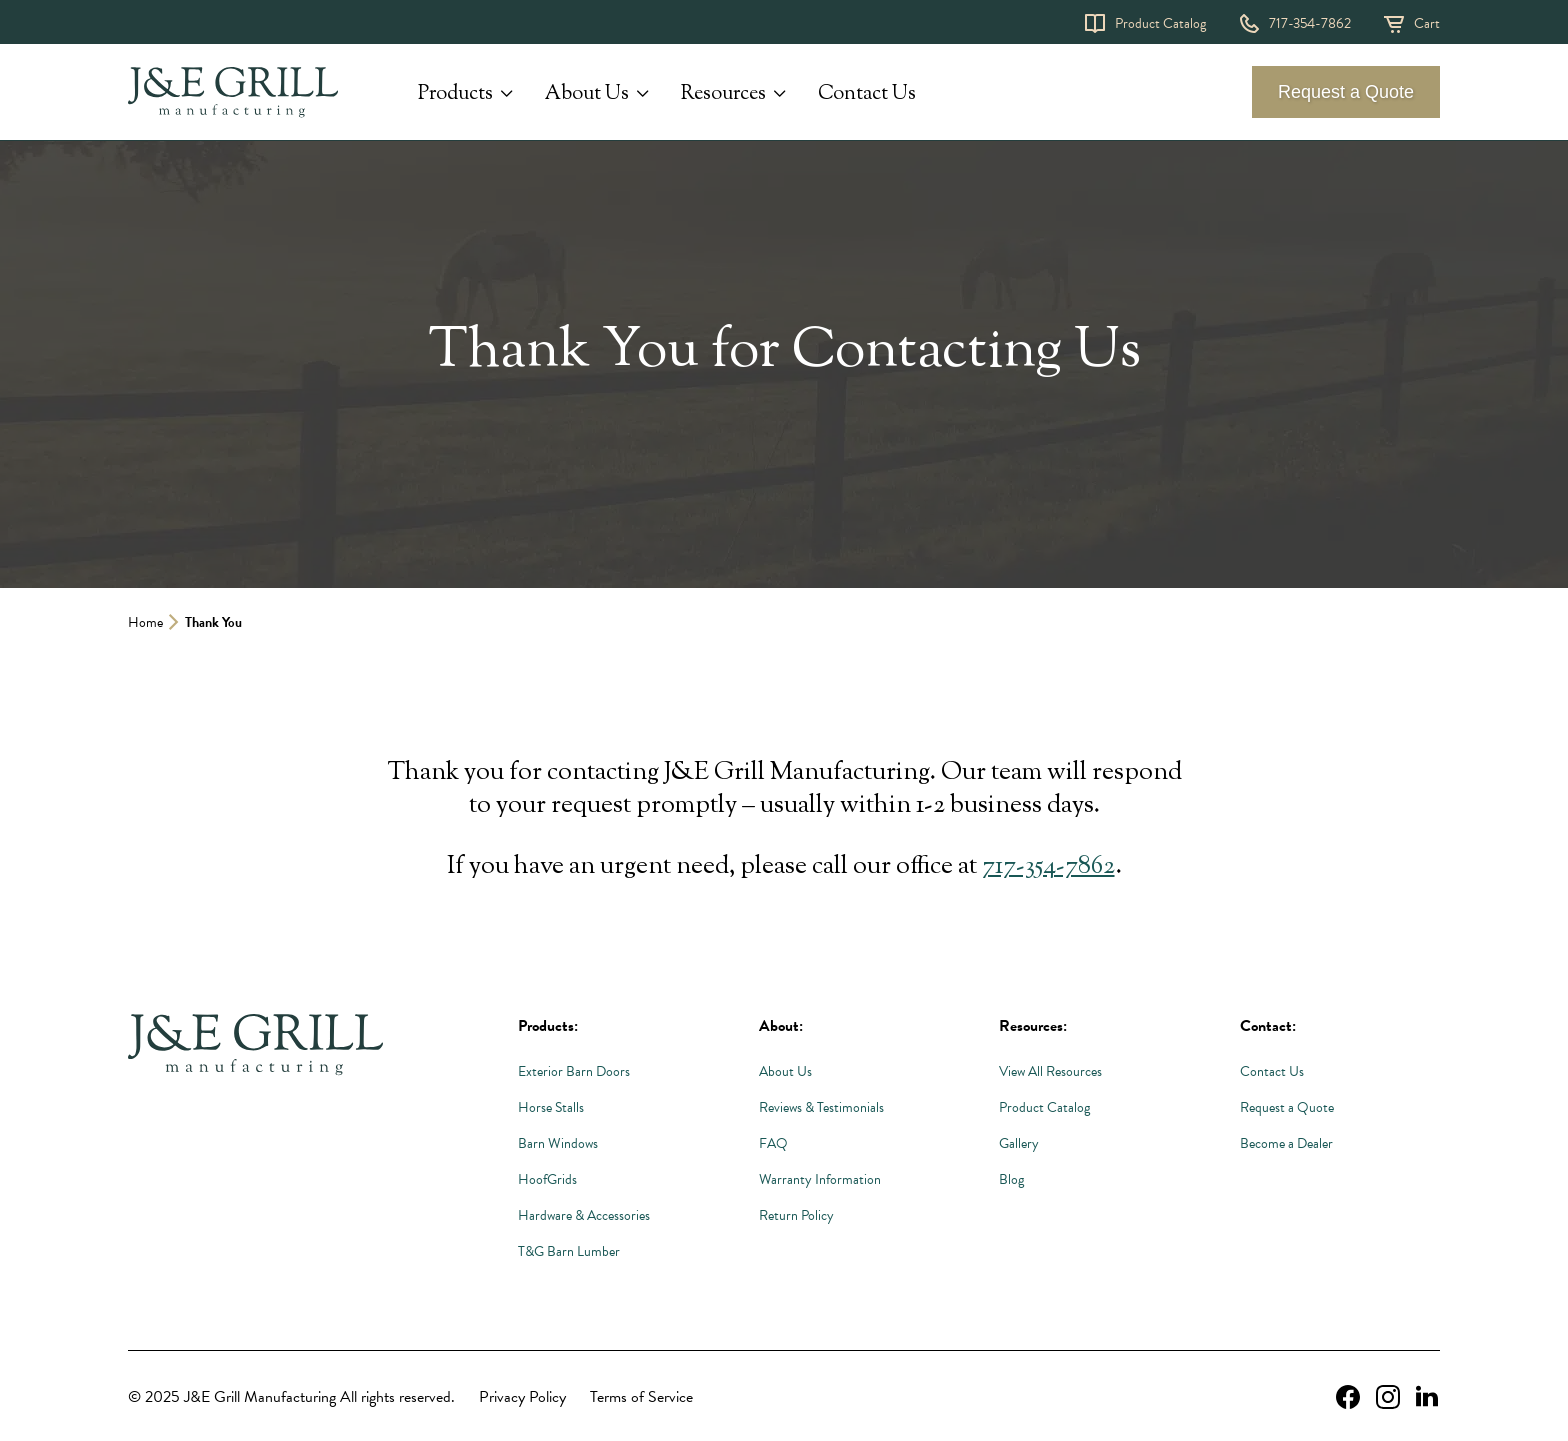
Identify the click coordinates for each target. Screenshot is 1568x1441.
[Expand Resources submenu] (780, 94)
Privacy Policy (522, 1397)
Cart (1427, 23)
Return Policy (796, 1215)
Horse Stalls (551, 1107)
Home (145, 622)
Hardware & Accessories (584, 1215)
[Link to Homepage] (255, 1046)
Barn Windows (558, 1143)
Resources (723, 95)
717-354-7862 (1310, 23)
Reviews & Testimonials (821, 1107)
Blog (1011, 1179)
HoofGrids (547, 1179)
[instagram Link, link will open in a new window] (1388, 1397)
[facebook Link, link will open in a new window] (1348, 1397)
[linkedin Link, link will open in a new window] (1427, 1397)
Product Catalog (1160, 23)
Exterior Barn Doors (574, 1071)
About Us (587, 95)
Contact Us (867, 94)
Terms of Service (641, 1397)
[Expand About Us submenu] (643, 94)
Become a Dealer (1286, 1143)
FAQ (773, 1143)
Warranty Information (820, 1179)
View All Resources (1050, 1071)
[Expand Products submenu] (507, 94)
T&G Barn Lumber (569, 1251)
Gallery (1019, 1143)
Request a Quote (1346, 92)
